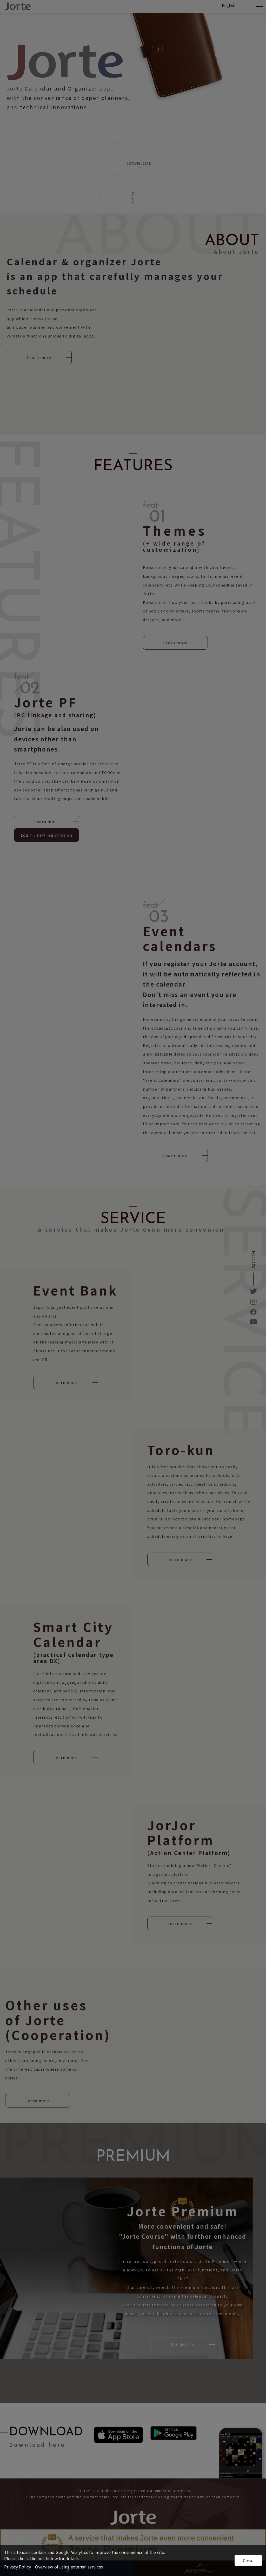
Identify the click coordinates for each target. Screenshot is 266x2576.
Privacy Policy (17, 2567)
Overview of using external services (69, 2567)
